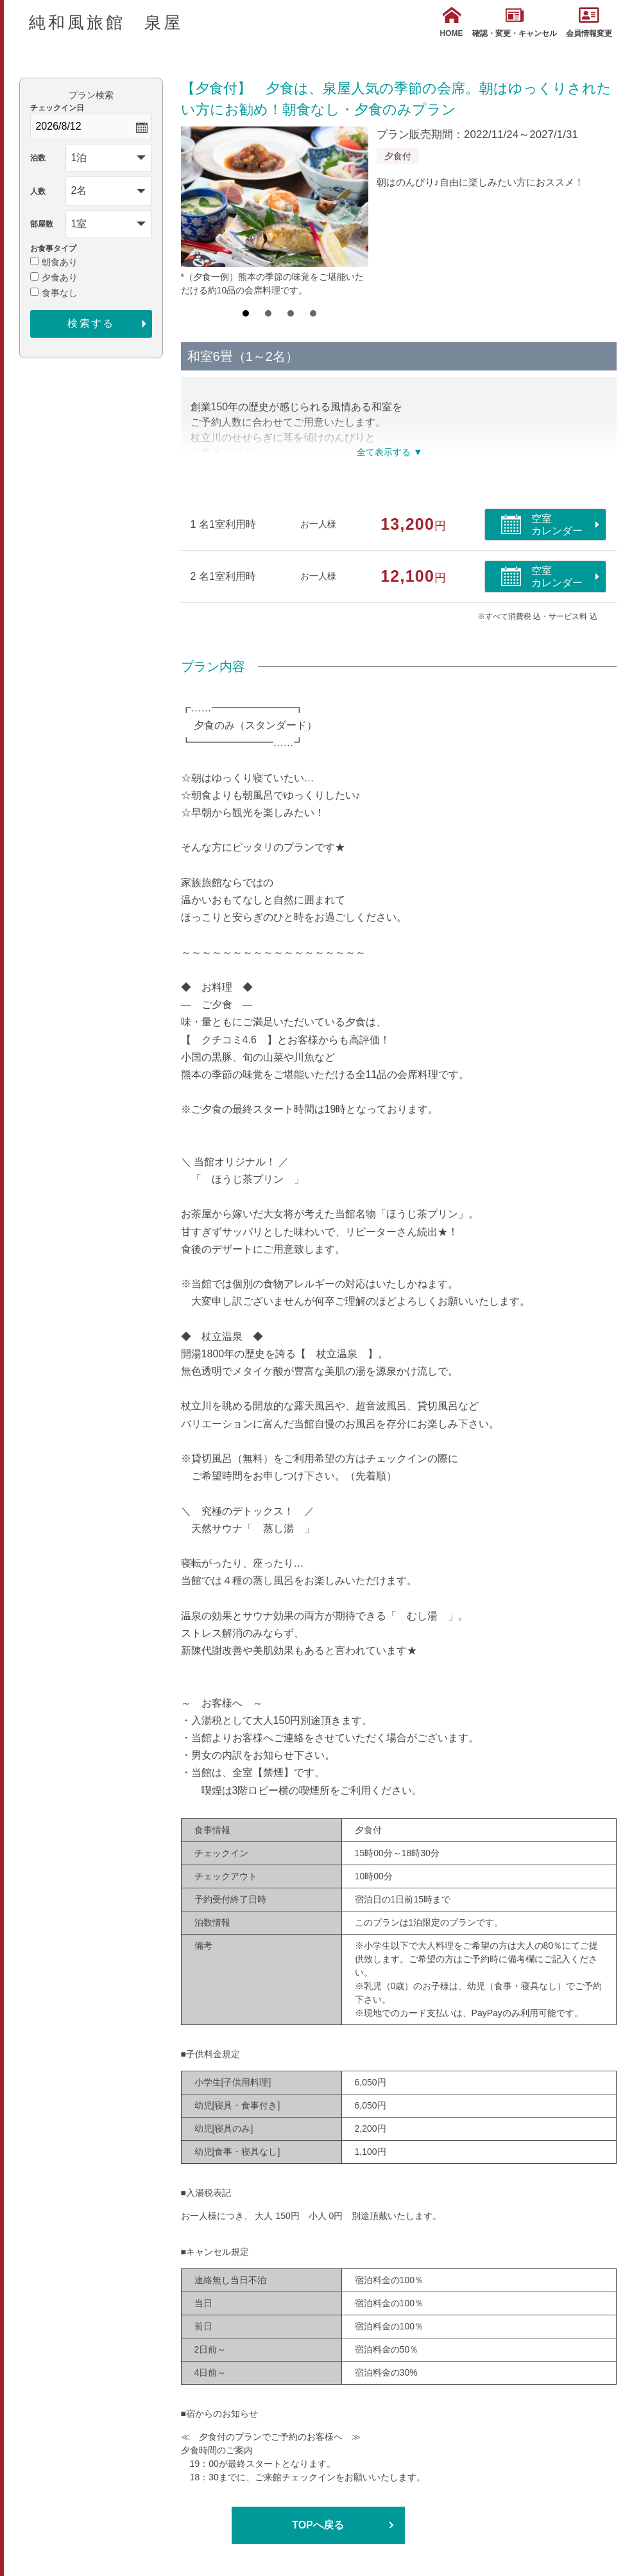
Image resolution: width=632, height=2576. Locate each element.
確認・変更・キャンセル (514, 22)
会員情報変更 (589, 22)
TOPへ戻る (318, 2524)
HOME (451, 22)
